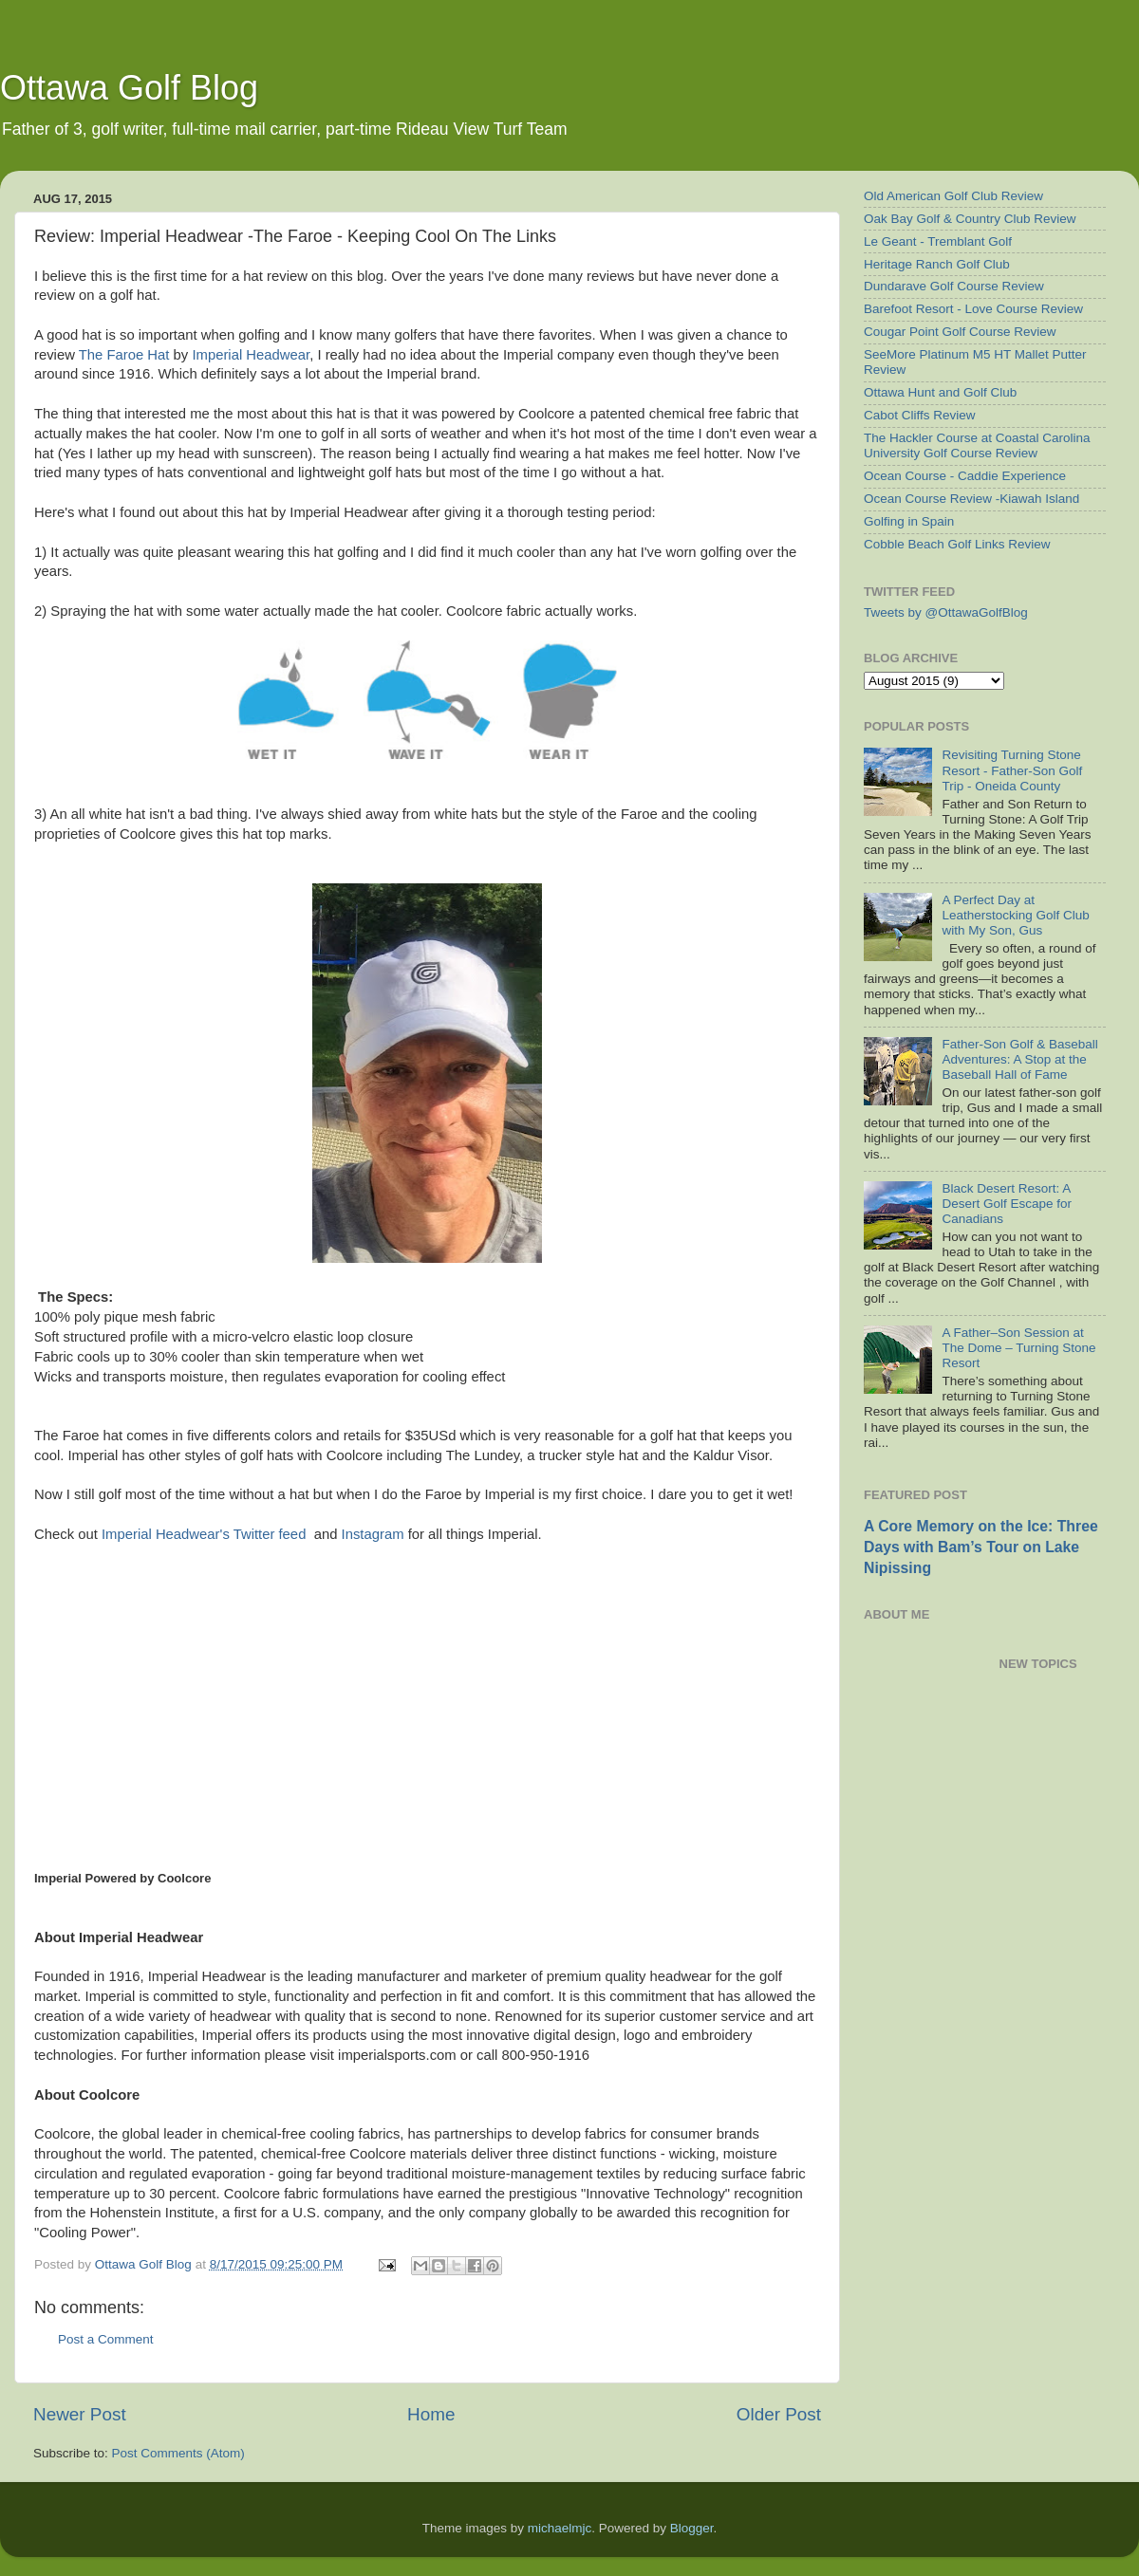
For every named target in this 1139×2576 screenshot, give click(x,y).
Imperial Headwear (250, 354)
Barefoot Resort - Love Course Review (973, 309)
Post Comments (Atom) (178, 2453)
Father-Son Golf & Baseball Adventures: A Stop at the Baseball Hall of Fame (1019, 1059)
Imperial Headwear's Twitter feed (204, 1534)
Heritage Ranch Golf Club (937, 264)
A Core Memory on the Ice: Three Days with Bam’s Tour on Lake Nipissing (981, 1547)
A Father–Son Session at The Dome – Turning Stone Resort (1018, 1347)
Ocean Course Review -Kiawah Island (971, 498)
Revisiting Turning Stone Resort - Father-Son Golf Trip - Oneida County (1012, 770)
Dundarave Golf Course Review (954, 286)
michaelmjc (560, 2528)
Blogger (692, 2528)
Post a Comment (106, 2339)
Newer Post (79, 2414)
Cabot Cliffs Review (920, 415)
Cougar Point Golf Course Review (960, 331)
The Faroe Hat (124, 354)
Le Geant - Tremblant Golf (938, 241)
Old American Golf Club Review (953, 196)
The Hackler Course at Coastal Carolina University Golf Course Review (977, 445)
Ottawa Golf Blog (129, 87)
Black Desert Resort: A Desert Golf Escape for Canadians (1007, 1203)
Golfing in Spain (909, 521)
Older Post (779, 2414)
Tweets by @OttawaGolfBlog (946, 612)
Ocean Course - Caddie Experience (965, 476)
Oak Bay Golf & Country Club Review (970, 219)
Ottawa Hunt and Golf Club (940, 392)
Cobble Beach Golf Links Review (957, 544)
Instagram (373, 1534)
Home (431, 2414)
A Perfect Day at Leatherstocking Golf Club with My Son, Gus (1015, 915)
